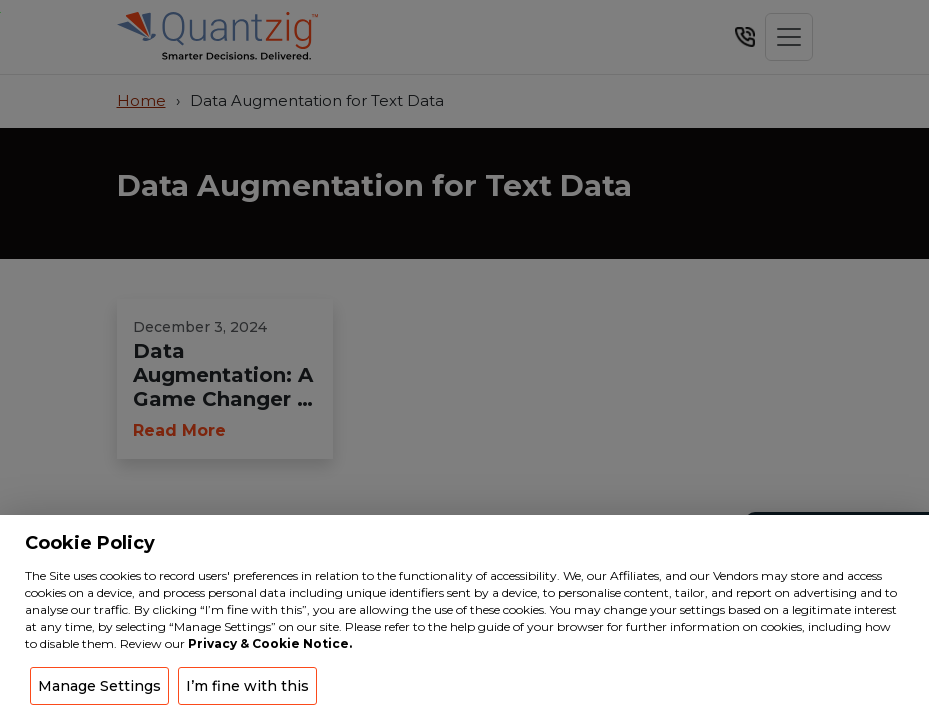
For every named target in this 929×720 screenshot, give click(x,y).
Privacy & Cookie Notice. (270, 643)
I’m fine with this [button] (247, 686)
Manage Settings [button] (99, 686)
